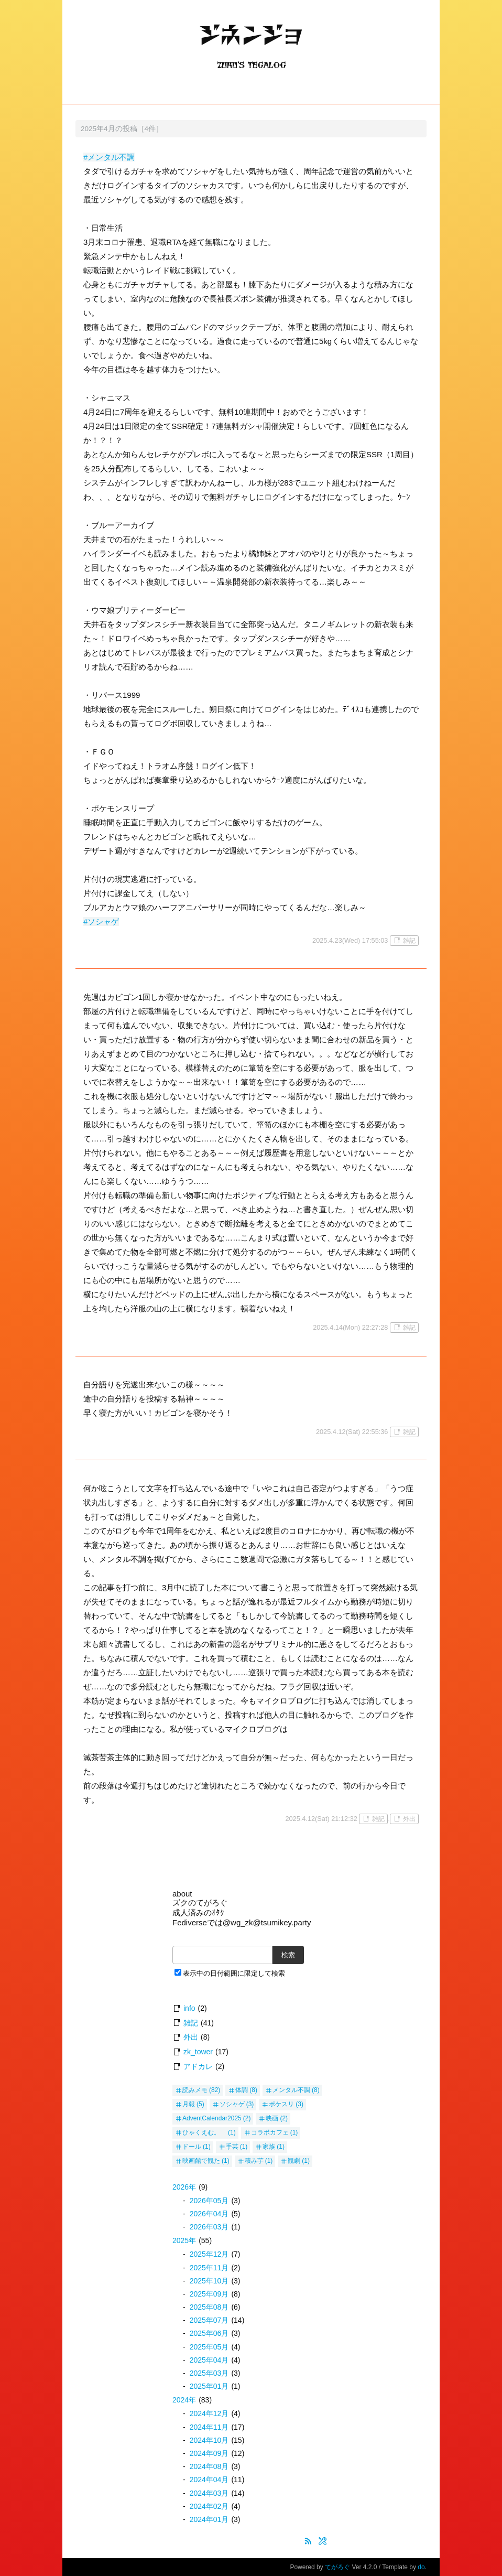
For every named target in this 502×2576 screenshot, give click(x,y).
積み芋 (254, 2160)
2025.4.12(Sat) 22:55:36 (352, 1432)
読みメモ (195, 2090)
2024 (184, 2400)
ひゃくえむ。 (204, 2132)
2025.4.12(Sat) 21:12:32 (321, 1819)
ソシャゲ (232, 2104)
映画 (272, 2118)
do (421, 2567)
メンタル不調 (291, 2090)
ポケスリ (281, 2104)
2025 (184, 2240)
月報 (188, 2104)
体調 (241, 2090)
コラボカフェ (270, 2132)
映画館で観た (201, 2160)
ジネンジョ (251, 44)
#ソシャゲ (101, 921)
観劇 (294, 2160)
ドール (191, 2146)
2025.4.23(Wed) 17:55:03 (350, 940)
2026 (184, 2187)
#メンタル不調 (109, 157)
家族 (269, 2146)
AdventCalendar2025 (212, 2118)
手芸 (232, 2146)
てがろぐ (337, 2567)
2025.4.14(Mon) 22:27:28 (350, 1327)
